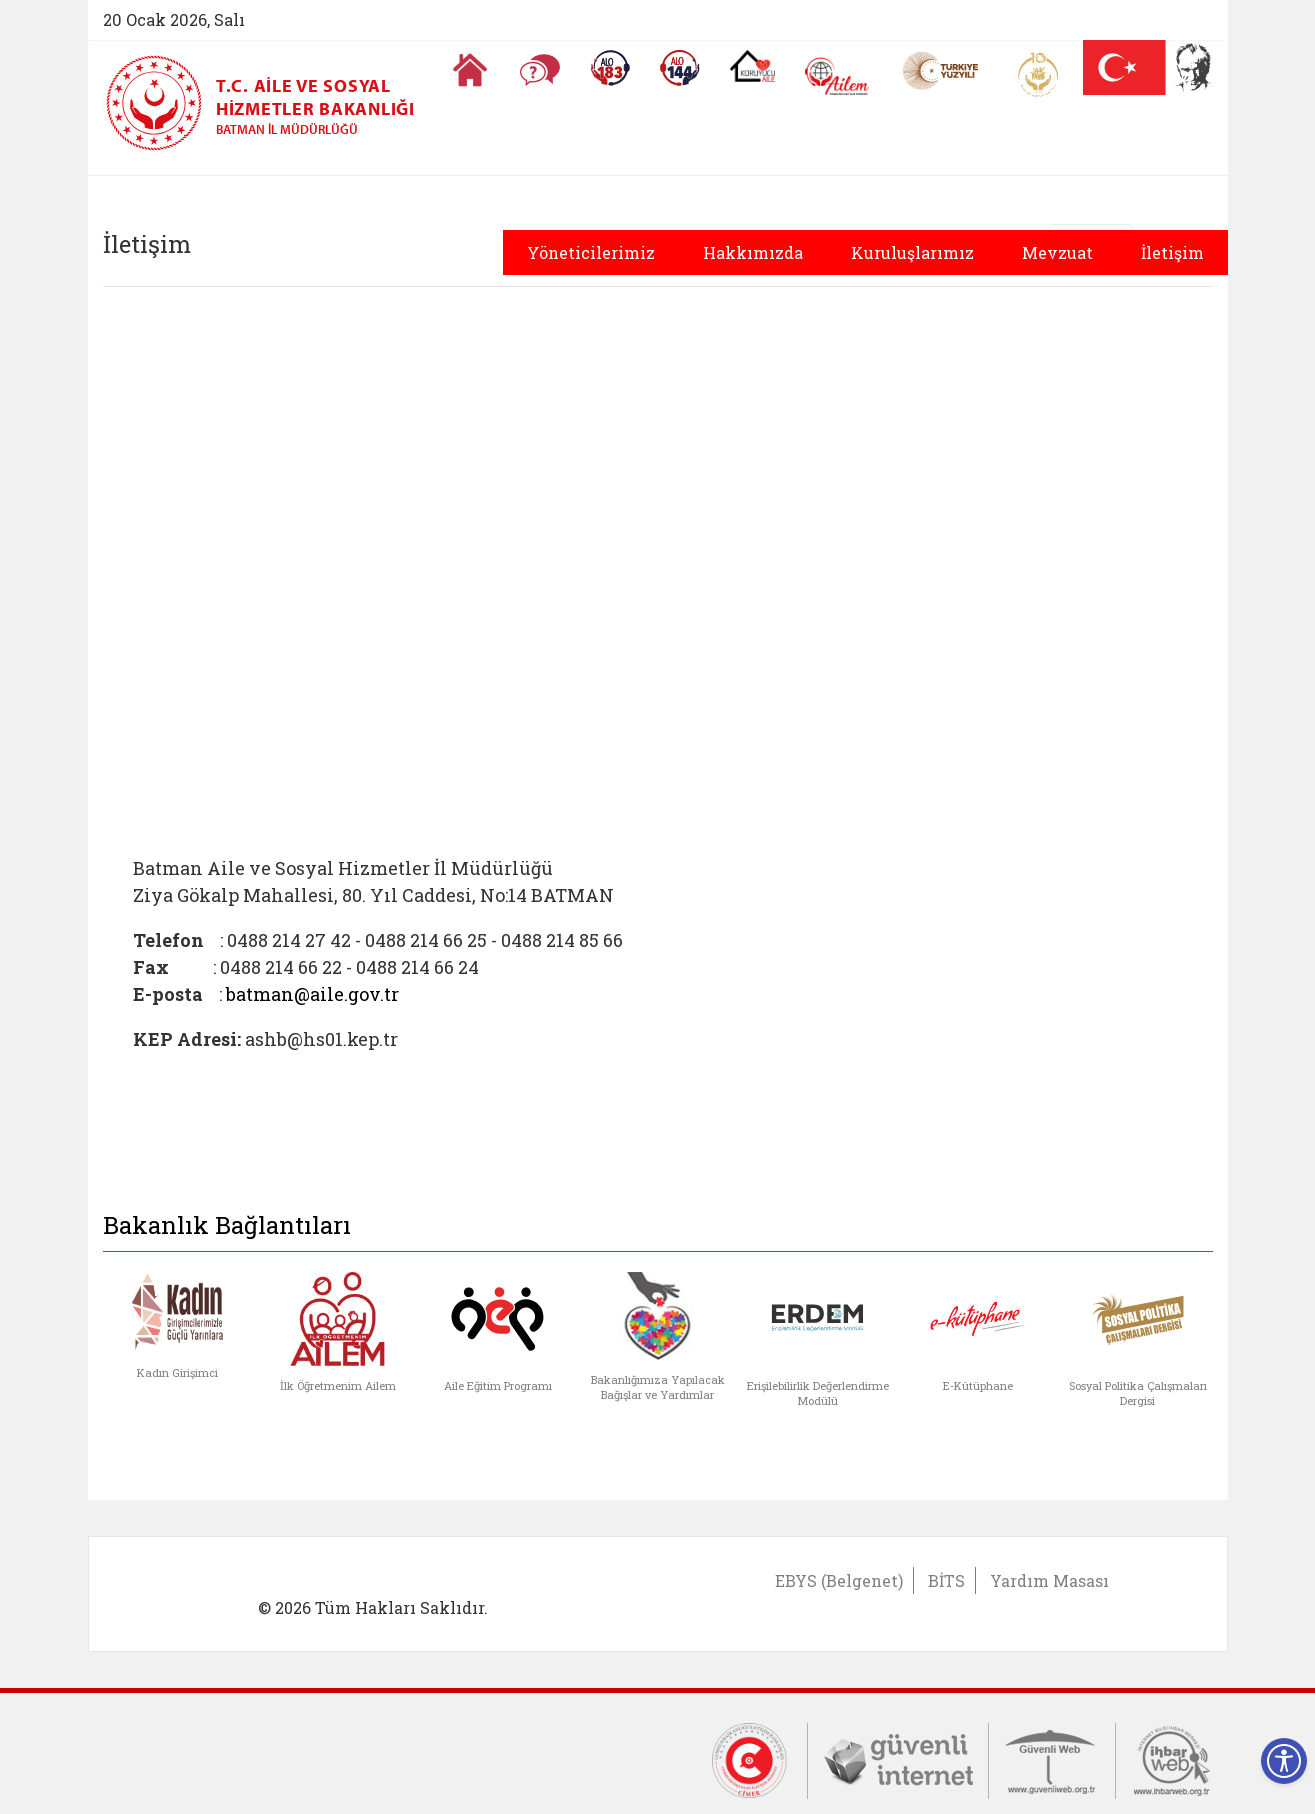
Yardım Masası (1049, 1580)
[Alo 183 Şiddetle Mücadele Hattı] (610, 68)
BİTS (946, 1580)
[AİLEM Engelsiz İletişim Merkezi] (837, 76)
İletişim (1172, 252)
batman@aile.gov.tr (312, 994)
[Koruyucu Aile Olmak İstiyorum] (752, 66)
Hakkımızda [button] (753, 252)
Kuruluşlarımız (912, 252)
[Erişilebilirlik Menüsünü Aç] (1284, 1761)
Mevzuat (1057, 252)
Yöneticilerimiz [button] (591, 252)
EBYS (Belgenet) (839, 1580)
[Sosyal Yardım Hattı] (680, 68)
